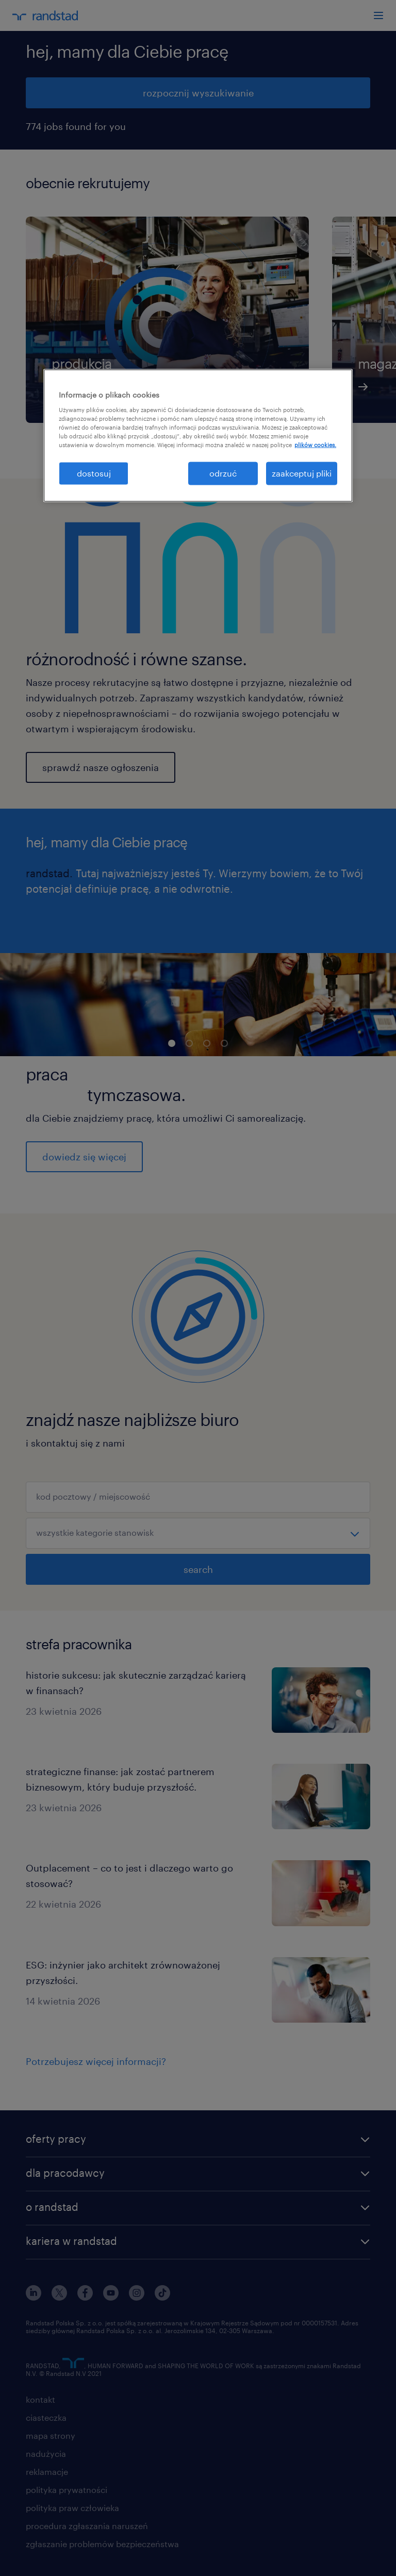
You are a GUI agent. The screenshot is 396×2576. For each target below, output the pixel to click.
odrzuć (223, 473)
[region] (198, 435)
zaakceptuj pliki (302, 473)
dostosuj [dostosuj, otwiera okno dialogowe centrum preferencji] (94, 473)
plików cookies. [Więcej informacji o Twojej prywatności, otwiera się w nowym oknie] (315, 444)
